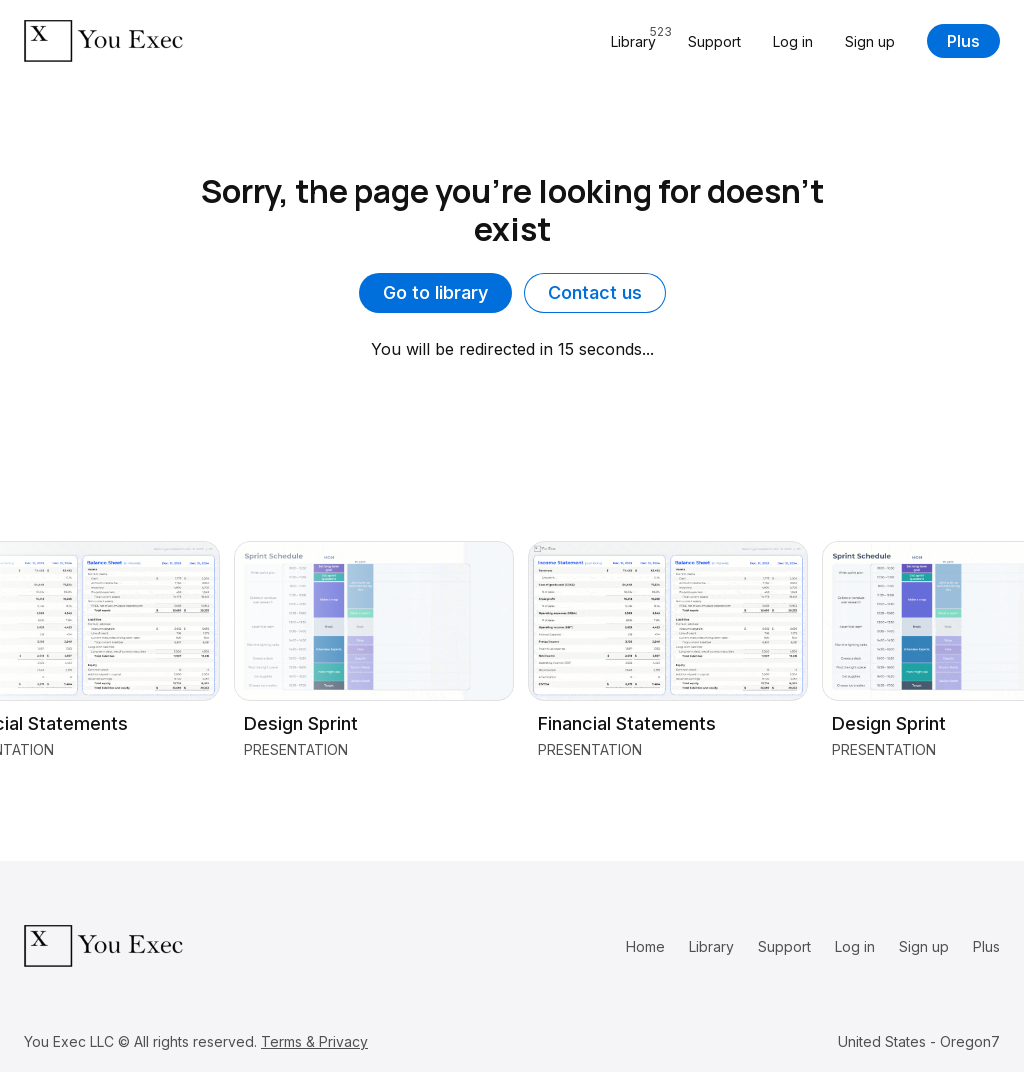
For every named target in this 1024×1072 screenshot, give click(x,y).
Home (645, 946)
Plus (963, 41)
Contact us (595, 292)
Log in (793, 41)
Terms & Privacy (314, 1041)
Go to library (435, 292)
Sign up (870, 41)
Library (711, 946)
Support (714, 41)
